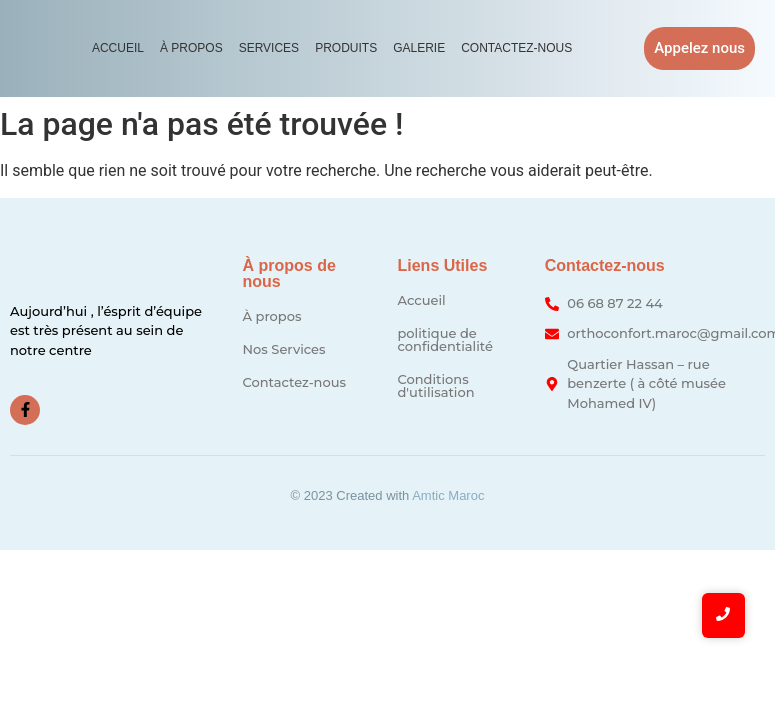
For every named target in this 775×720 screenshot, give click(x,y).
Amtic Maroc (448, 495)
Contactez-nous (516, 48)
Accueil (118, 48)
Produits (346, 48)
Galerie (419, 48)
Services (269, 48)
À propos (191, 48)
